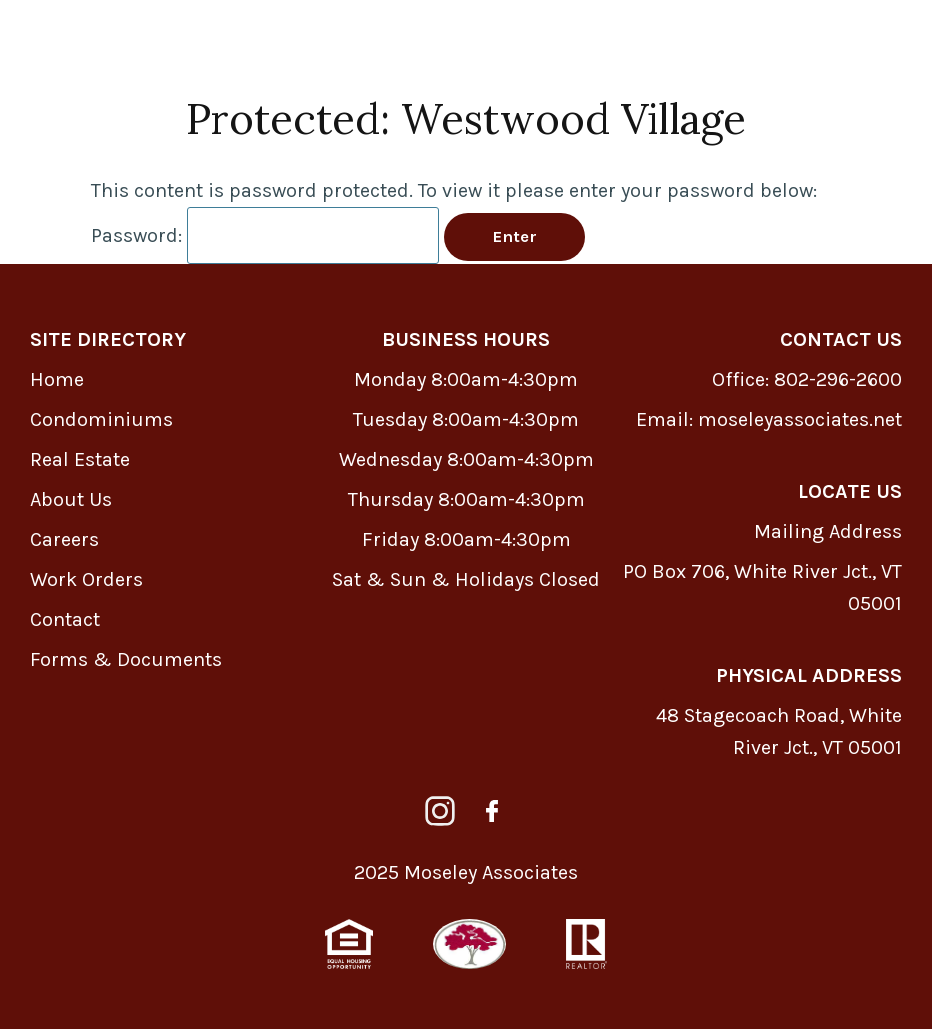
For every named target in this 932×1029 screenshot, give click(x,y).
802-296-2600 (838, 379)
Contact (65, 619)
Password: (265, 235)
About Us (71, 499)
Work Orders (86, 579)
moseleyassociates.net (800, 419)
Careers (64, 539)
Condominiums (101, 419)
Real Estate (80, 459)
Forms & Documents (126, 659)
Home (57, 379)
